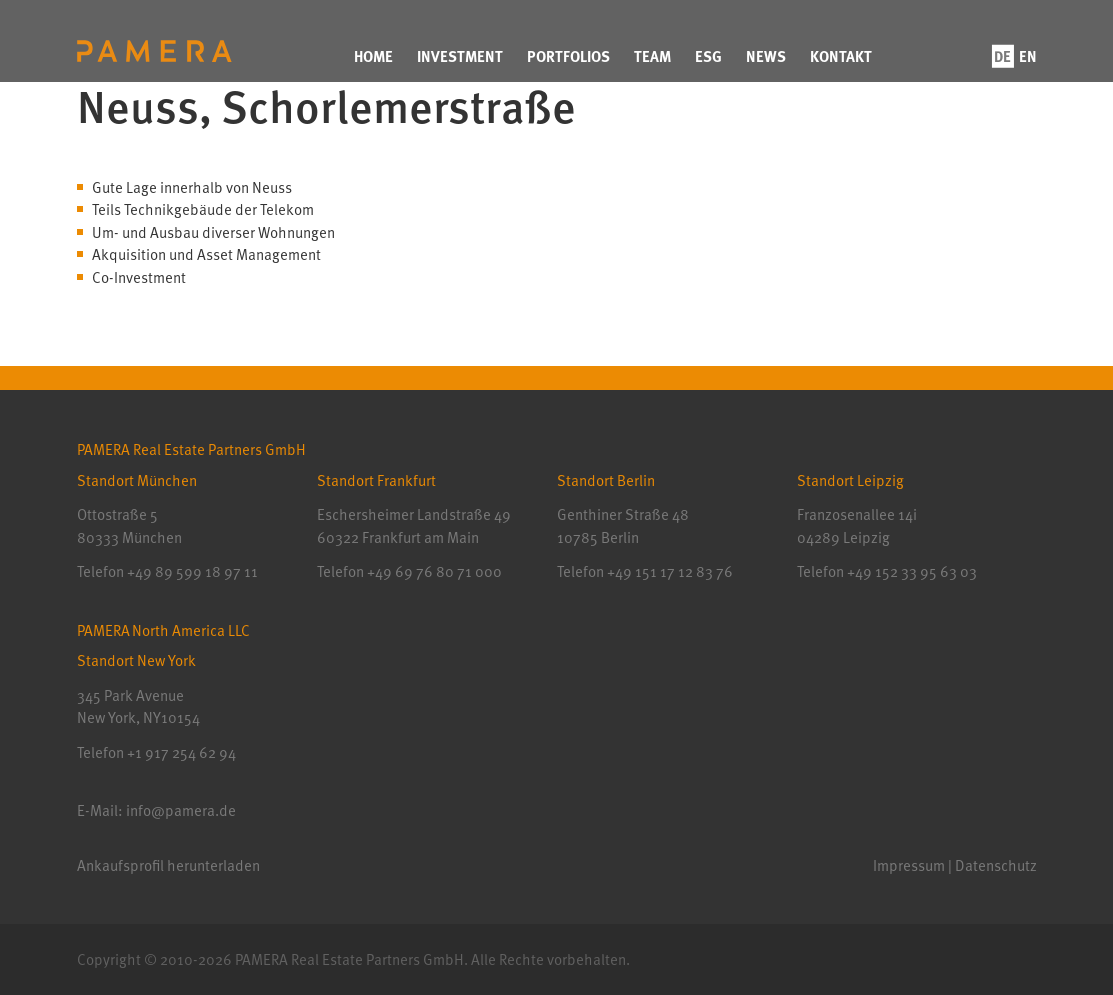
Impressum (909, 865)
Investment (460, 56)
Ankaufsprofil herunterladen (168, 865)
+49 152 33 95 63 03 (910, 571)
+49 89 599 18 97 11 (192, 571)
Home (373, 56)
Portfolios (568, 56)
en (1028, 56)
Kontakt (841, 56)
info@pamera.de (181, 810)
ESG (708, 56)
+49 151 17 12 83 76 (668, 571)
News (766, 56)
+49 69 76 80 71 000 (434, 571)
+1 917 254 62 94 (181, 752)
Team (652, 56)
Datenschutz (996, 865)
